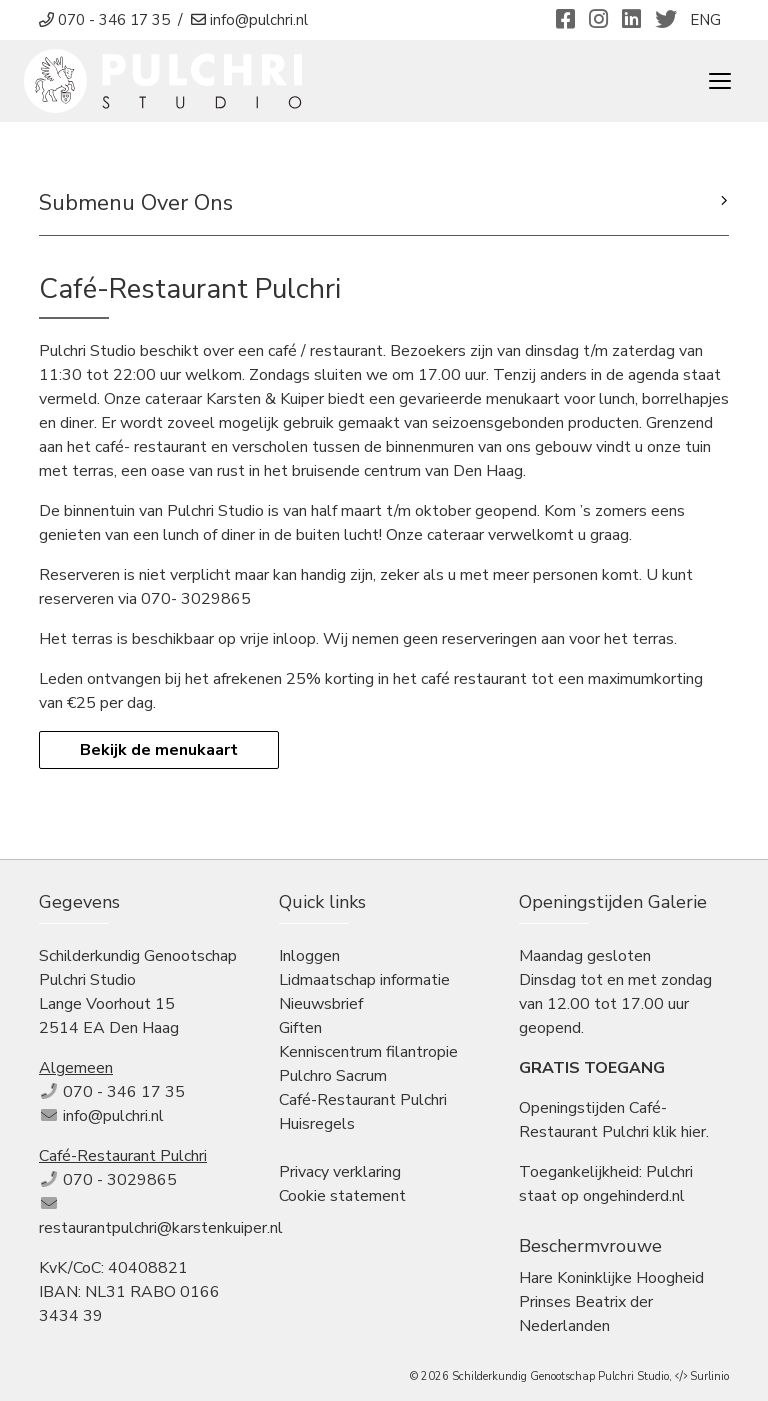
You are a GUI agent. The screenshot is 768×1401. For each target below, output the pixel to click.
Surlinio (709, 1376)
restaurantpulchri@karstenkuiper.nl (161, 1228)
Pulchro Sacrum (333, 1076)
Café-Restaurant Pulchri (363, 1100)
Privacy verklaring (340, 1172)
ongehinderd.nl (634, 1196)
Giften (300, 1028)
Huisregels (317, 1124)
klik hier (679, 1132)
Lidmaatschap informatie (364, 980)
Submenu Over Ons (136, 203)
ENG (705, 20)
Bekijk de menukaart (159, 750)
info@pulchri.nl (113, 1116)
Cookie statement (342, 1196)
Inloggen (309, 956)
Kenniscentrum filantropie (368, 1052)
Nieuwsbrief (321, 1004)
